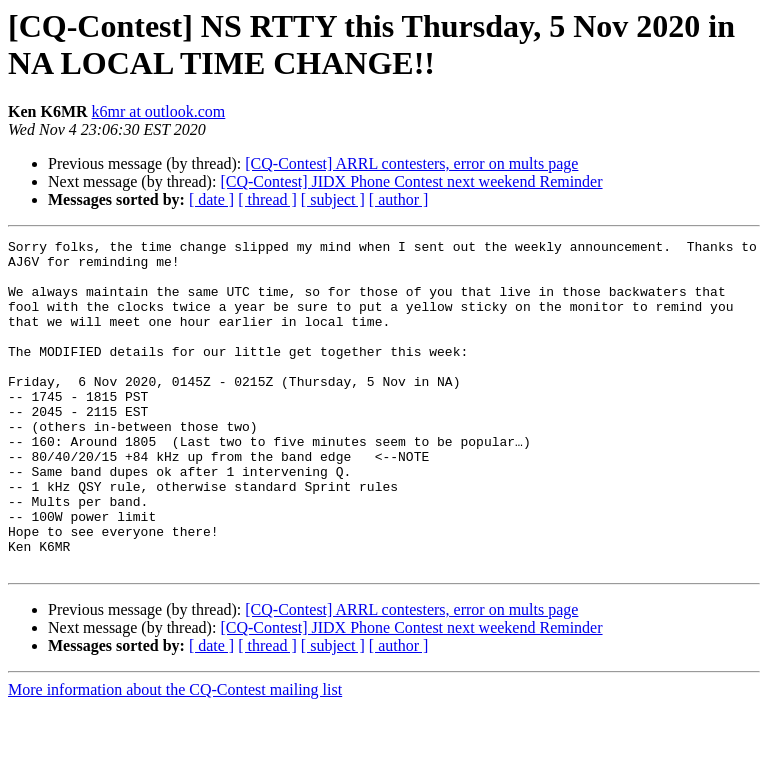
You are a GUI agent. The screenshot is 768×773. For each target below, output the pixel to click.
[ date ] (211, 199)
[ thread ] (267, 199)
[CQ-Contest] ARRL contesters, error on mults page (411, 163)
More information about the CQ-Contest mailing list (175, 755)
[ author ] (399, 199)
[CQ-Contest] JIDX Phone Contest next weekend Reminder (411, 181)
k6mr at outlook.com (159, 111)
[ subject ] (333, 199)
